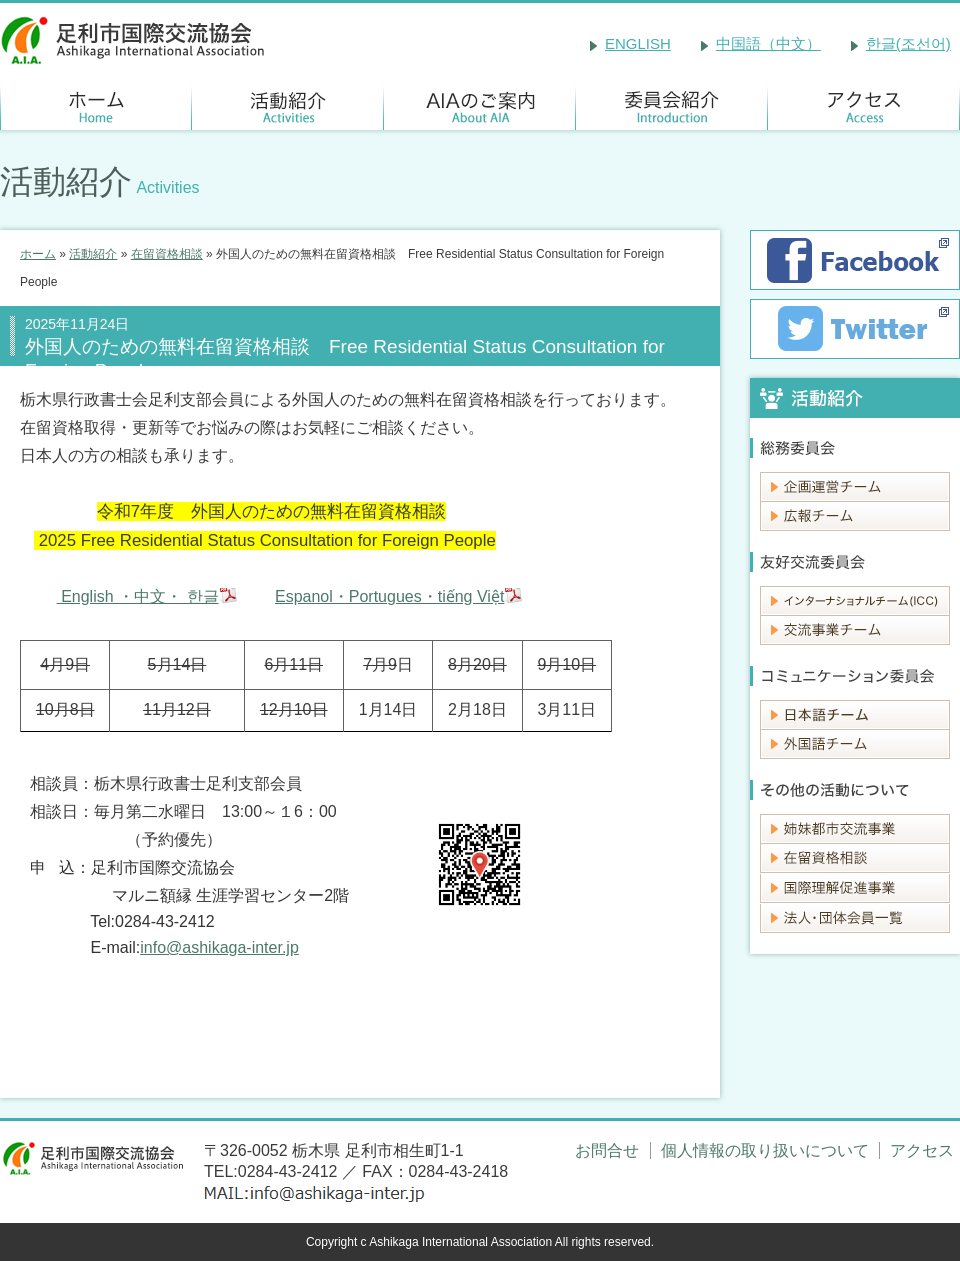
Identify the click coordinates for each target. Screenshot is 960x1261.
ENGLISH (638, 43)
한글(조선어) (908, 43)
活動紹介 (93, 254)
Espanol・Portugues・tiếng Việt (389, 596)
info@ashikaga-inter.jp (219, 947)
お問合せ (607, 1150)
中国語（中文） (768, 43)
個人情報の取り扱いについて (765, 1150)
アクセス (922, 1150)
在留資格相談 (167, 254)
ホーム (38, 254)
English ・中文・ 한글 (138, 596)
